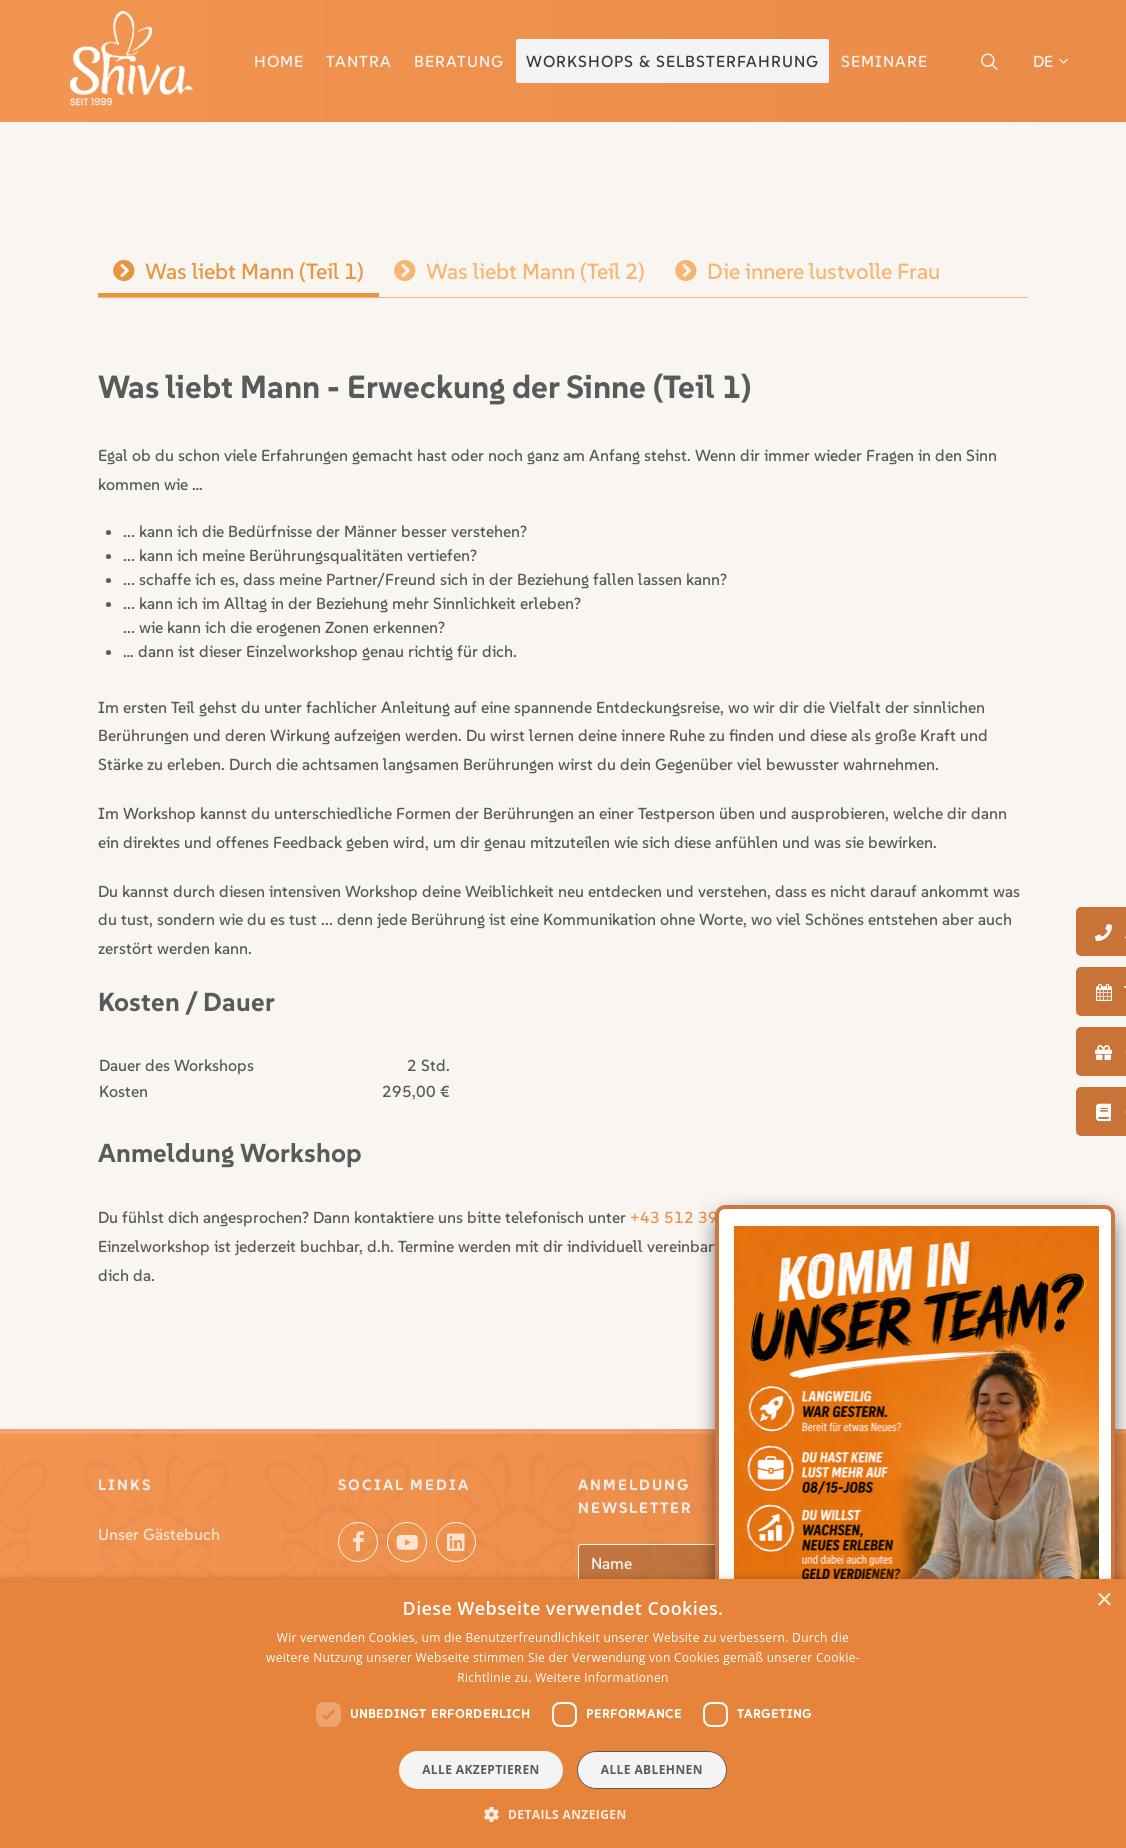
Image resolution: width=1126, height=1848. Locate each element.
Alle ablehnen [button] (652, 1769)
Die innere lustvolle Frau (807, 270)
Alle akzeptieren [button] (481, 1769)
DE (1050, 61)
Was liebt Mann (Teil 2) (519, 270)
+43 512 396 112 (696, 1217)
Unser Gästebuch (159, 1534)
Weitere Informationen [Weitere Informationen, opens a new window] (602, 1677)
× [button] (1103, 1600)
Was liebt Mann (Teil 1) (238, 270)
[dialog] (563, 1713)
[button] (562, 1814)
